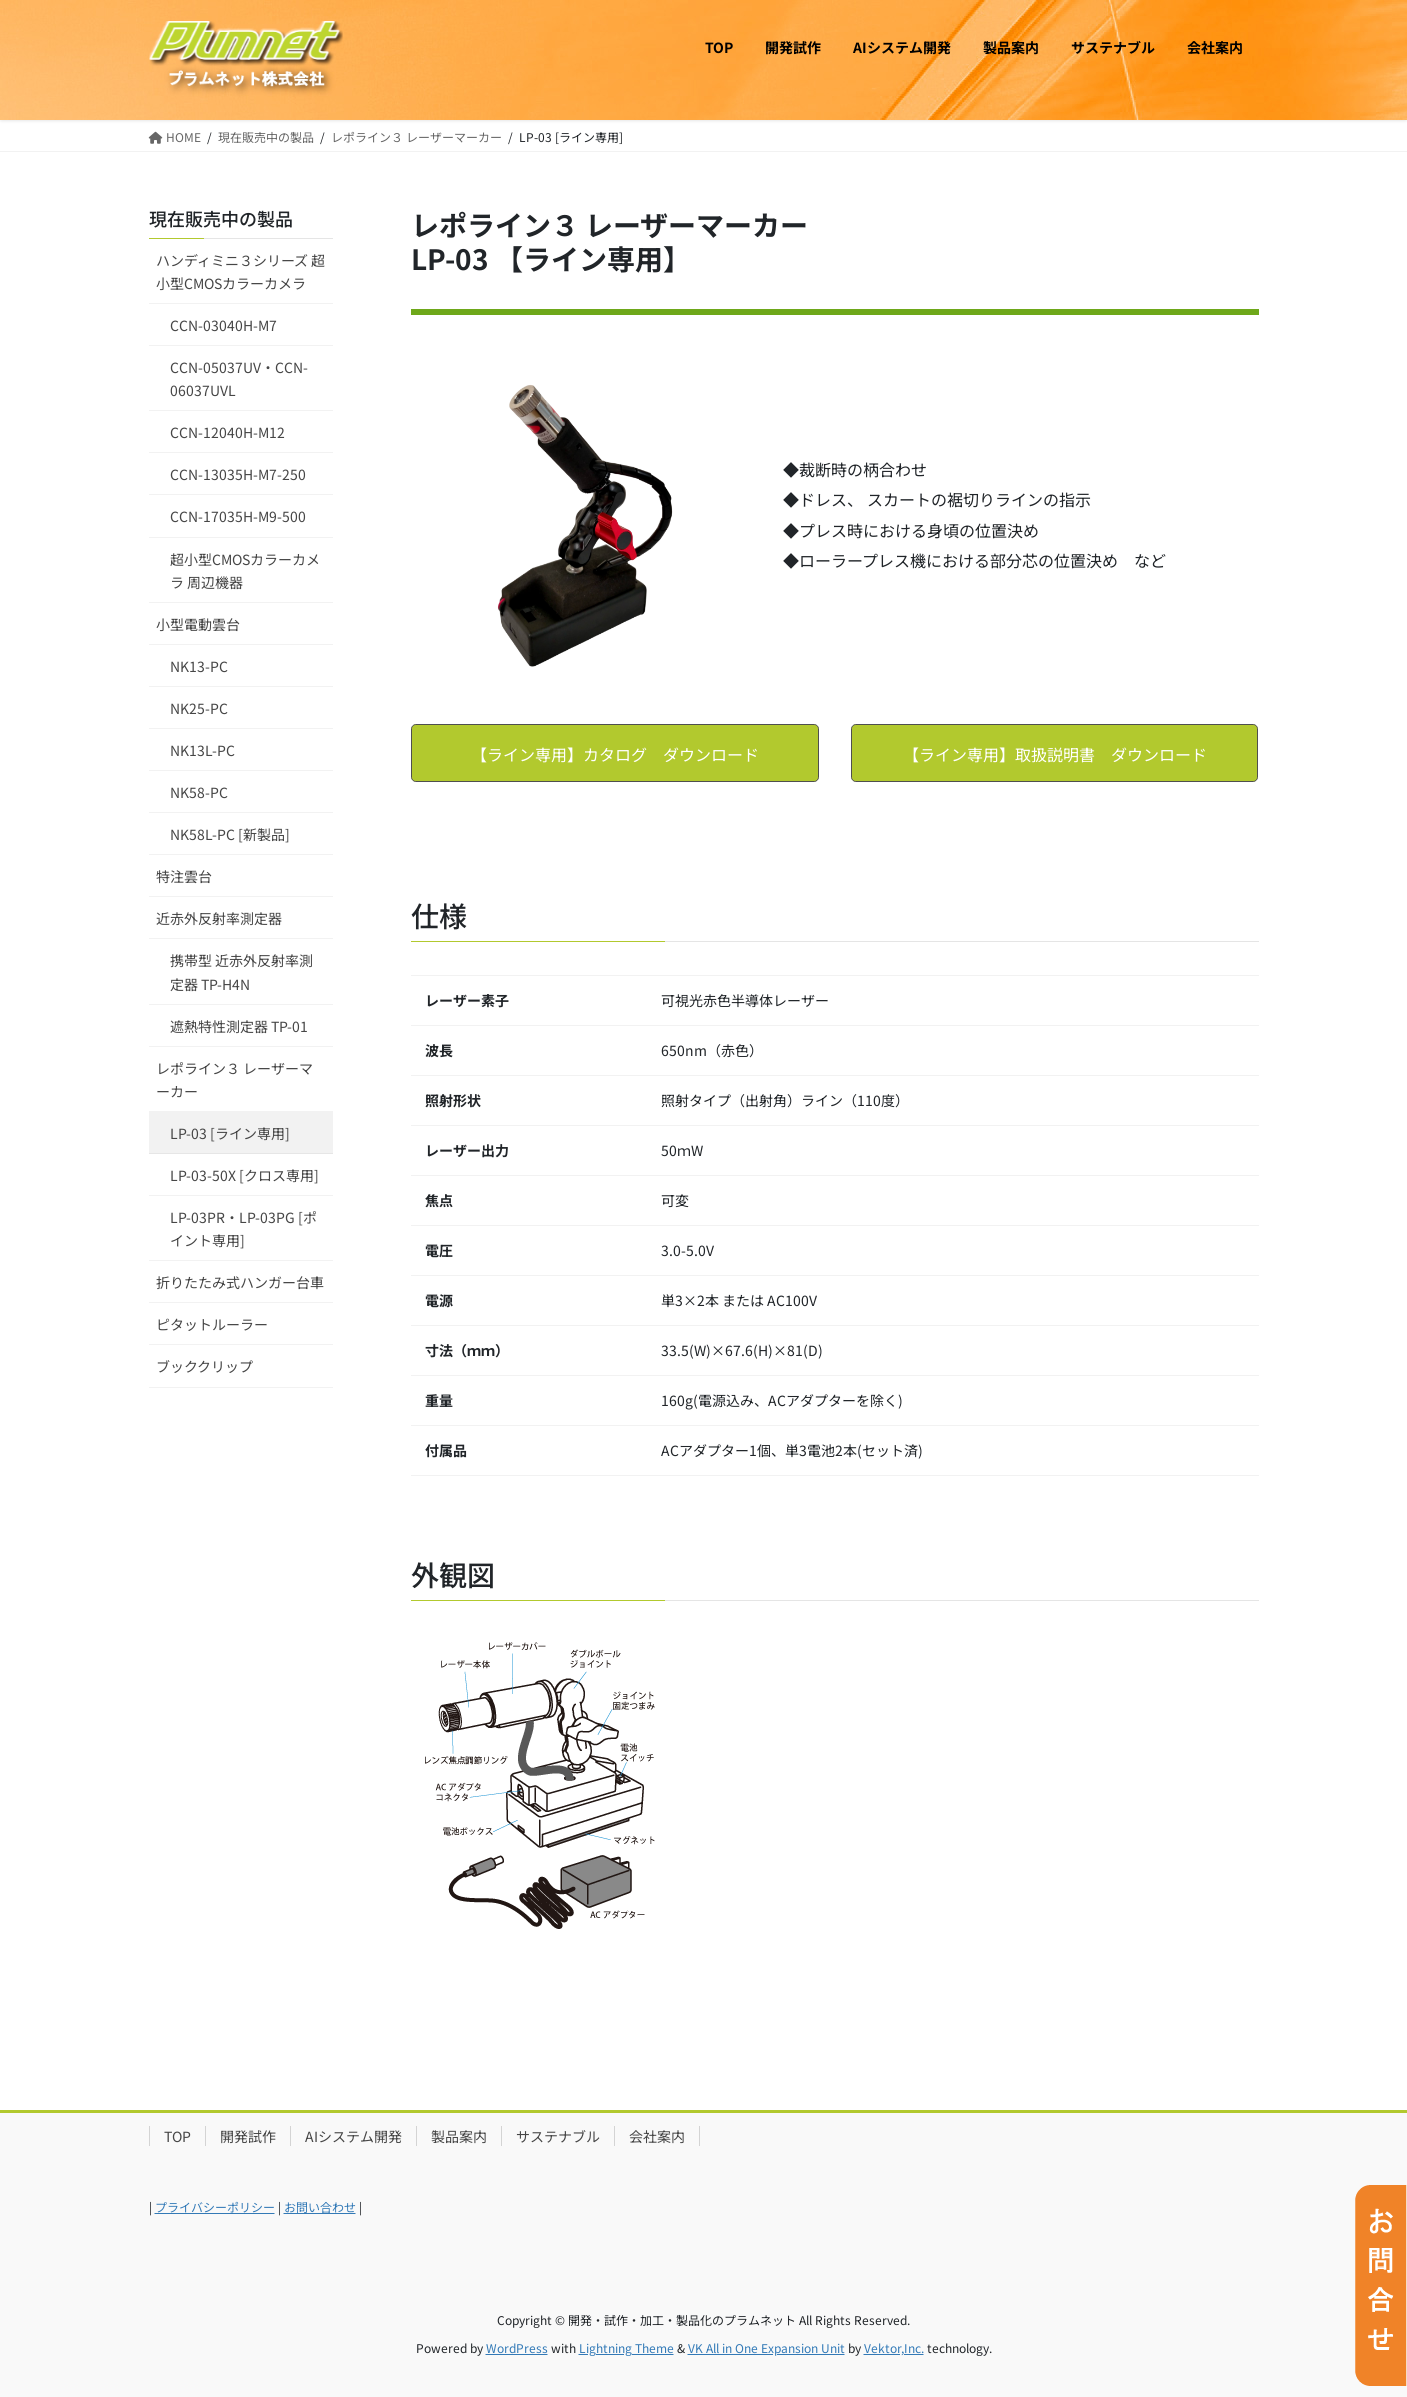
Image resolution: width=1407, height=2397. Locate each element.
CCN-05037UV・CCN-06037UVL (239, 378)
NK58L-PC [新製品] (230, 834)
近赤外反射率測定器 (219, 918)
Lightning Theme (626, 2347)
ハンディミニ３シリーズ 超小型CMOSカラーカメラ (240, 271)
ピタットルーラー (212, 1324)
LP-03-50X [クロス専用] (244, 1175)
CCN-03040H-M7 (223, 325)
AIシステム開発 (353, 2136)
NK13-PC (199, 666)
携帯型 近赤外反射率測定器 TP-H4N (241, 971)
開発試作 (248, 2136)
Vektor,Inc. (894, 2347)
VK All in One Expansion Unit (766, 2347)
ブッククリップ (204, 1366)
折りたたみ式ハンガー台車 (240, 1282)
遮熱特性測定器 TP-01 (239, 1026)
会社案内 (657, 2136)
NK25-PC (199, 708)
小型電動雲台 (198, 624)
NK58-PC (199, 792)
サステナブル (558, 2136)
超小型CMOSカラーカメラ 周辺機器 (245, 570)
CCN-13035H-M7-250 (238, 474)
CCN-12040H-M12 (227, 432)
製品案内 (459, 2136)
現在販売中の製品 (221, 218)
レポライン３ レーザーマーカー (234, 1079)
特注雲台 (184, 876)
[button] (615, 753)
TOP (177, 2136)
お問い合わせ (320, 2206)
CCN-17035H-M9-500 (238, 516)
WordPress (517, 2347)
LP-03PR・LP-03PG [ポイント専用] (243, 1228)
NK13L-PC (202, 750)
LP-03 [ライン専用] (230, 1133)
